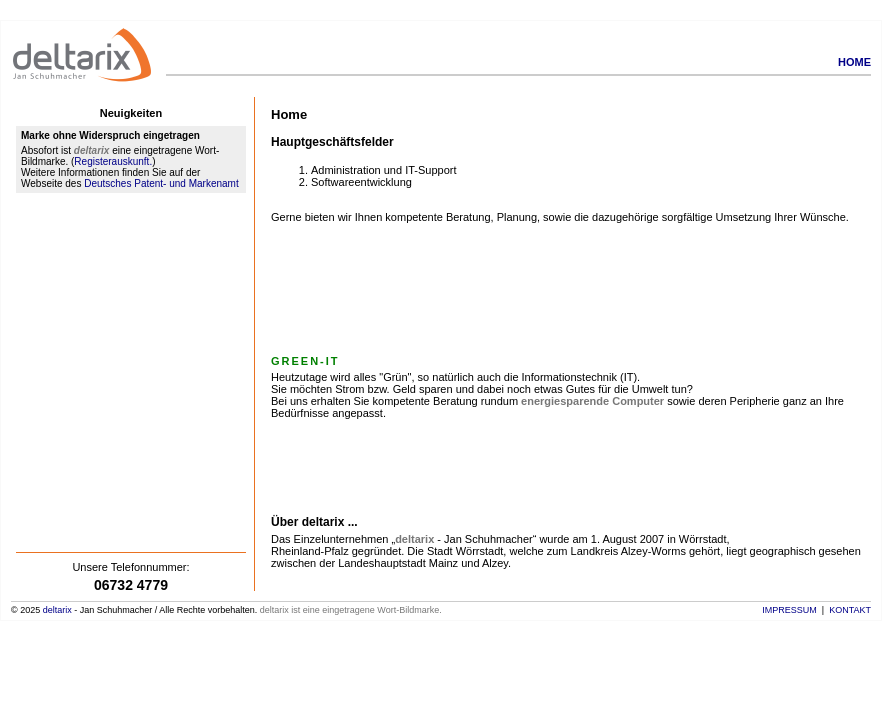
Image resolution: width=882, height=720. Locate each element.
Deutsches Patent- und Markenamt (161, 183)
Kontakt (850, 610)
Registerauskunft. (113, 161)
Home (854, 62)
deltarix (57, 610)
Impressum (789, 610)
